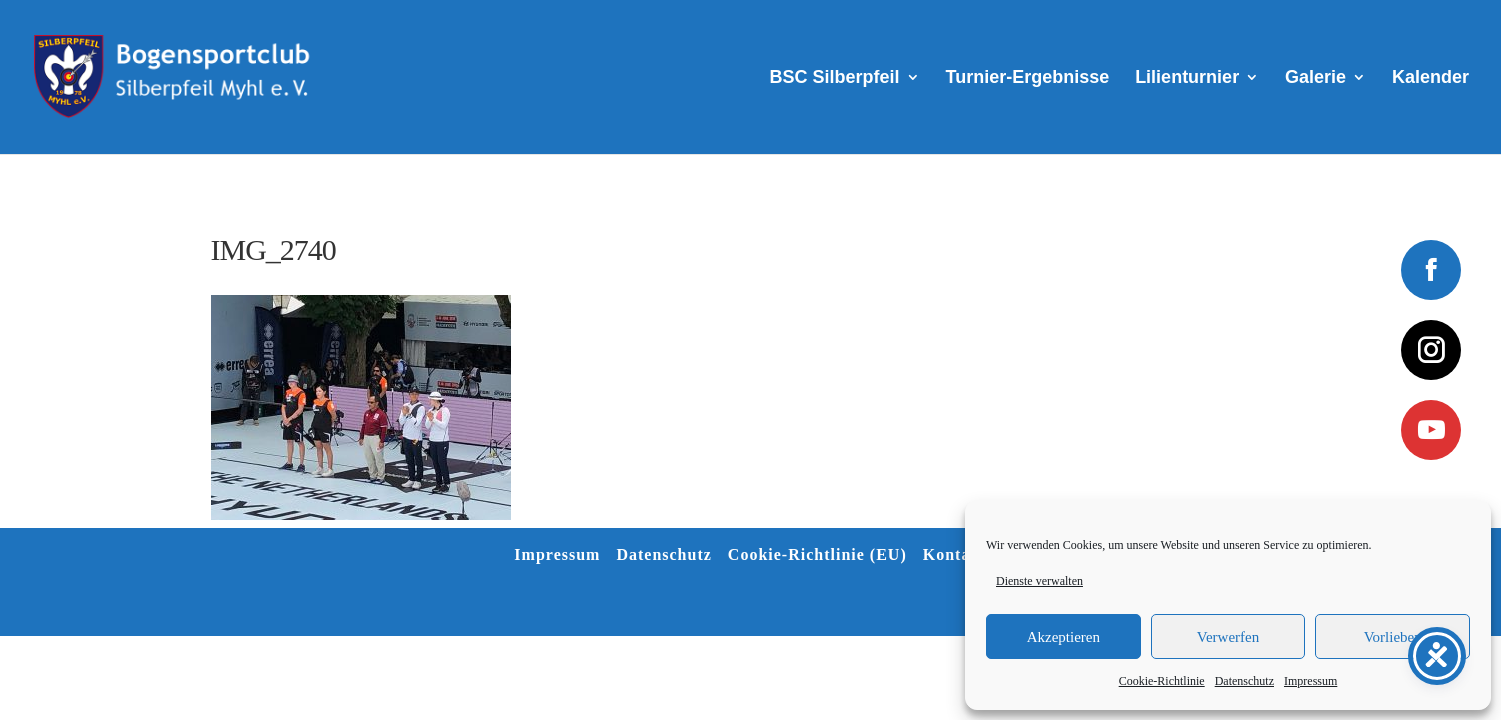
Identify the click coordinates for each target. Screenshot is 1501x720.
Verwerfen (1228, 637)
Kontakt (955, 554)
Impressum (1310, 681)
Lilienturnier (1187, 78)
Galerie (1315, 78)
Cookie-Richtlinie (1162, 681)
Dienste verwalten (1039, 581)
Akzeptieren (1063, 637)
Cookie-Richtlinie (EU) (817, 554)
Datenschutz (1244, 681)
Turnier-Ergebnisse (1028, 78)
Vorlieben (1393, 637)
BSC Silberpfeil (835, 78)
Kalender (1430, 78)
